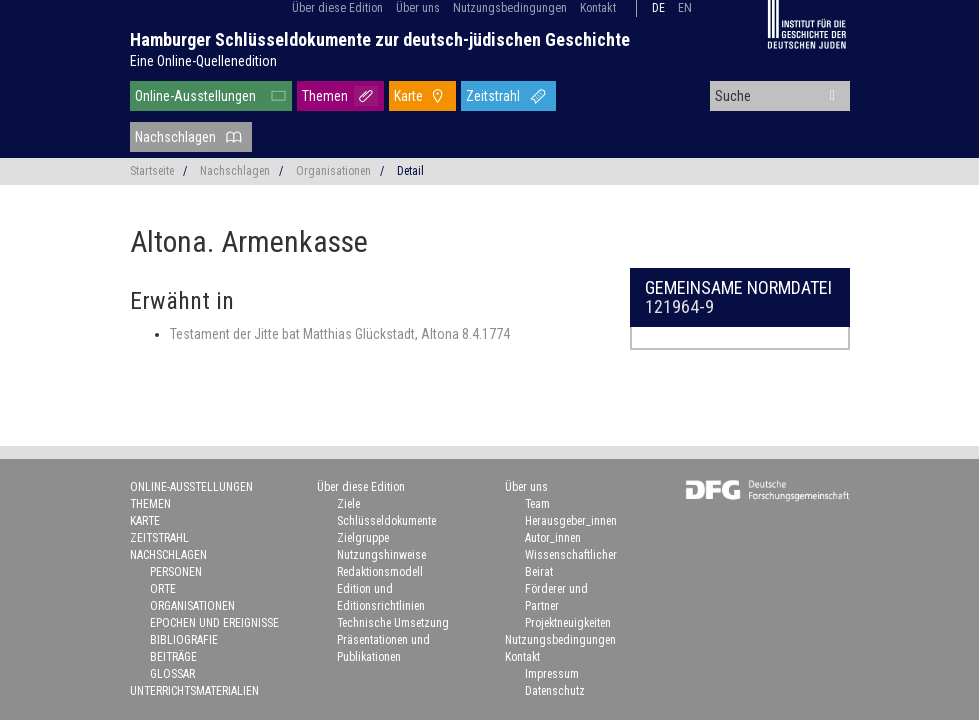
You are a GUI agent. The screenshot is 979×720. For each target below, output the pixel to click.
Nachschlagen (175, 137)
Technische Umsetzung (393, 623)
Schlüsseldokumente (386, 521)
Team (537, 504)
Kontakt (598, 8)
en (685, 8)
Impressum (552, 674)
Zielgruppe (363, 538)
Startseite (152, 171)
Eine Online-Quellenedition (203, 61)
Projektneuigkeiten (568, 623)
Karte (408, 96)
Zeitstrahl (493, 96)
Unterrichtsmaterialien (194, 691)
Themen (325, 96)
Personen (176, 572)
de (658, 8)
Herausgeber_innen (571, 521)
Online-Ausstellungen (195, 96)
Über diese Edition (337, 8)
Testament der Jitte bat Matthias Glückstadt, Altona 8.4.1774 (340, 334)
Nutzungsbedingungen (510, 8)
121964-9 (679, 306)
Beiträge (173, 657)
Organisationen (333, 171)
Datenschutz (555, 691)
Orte (163, 589)
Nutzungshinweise (381, 555)
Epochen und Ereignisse (214, 623)
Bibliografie (184, 640)
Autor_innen (553, 538)
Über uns (418, 8)
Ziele (348, 504)
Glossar (172, 674)
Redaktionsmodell (380, 572)
